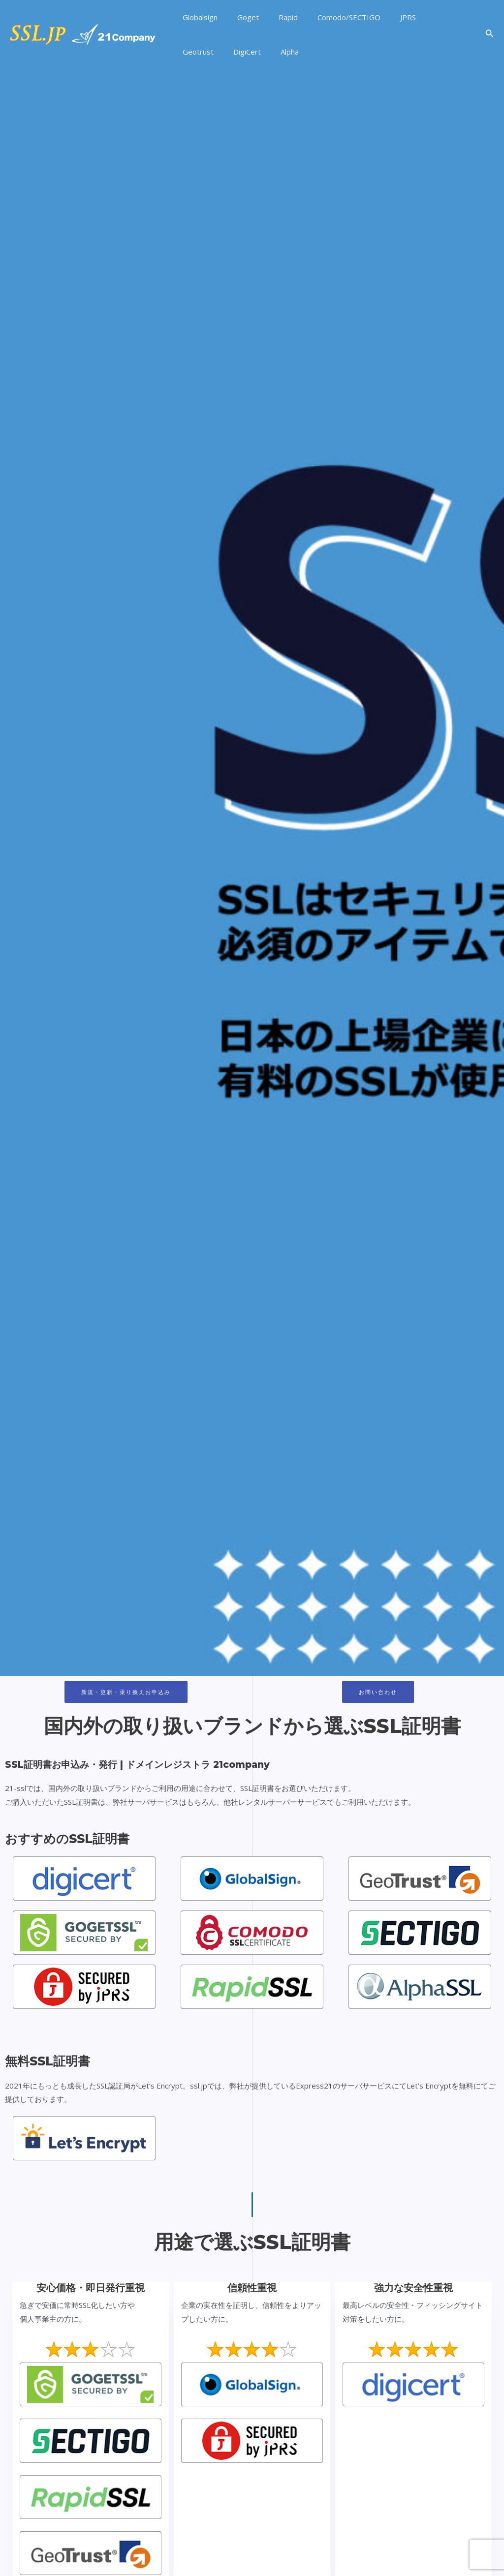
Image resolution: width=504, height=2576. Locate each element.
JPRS (386, 17)
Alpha (231, 52)
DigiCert (194, 52)
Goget (241, 17)
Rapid (275, 17)
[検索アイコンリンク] (489, 34)
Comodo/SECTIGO (331, 17)
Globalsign (197, 17)
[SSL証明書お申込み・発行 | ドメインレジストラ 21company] (83, 33)
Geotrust (424, 17)
